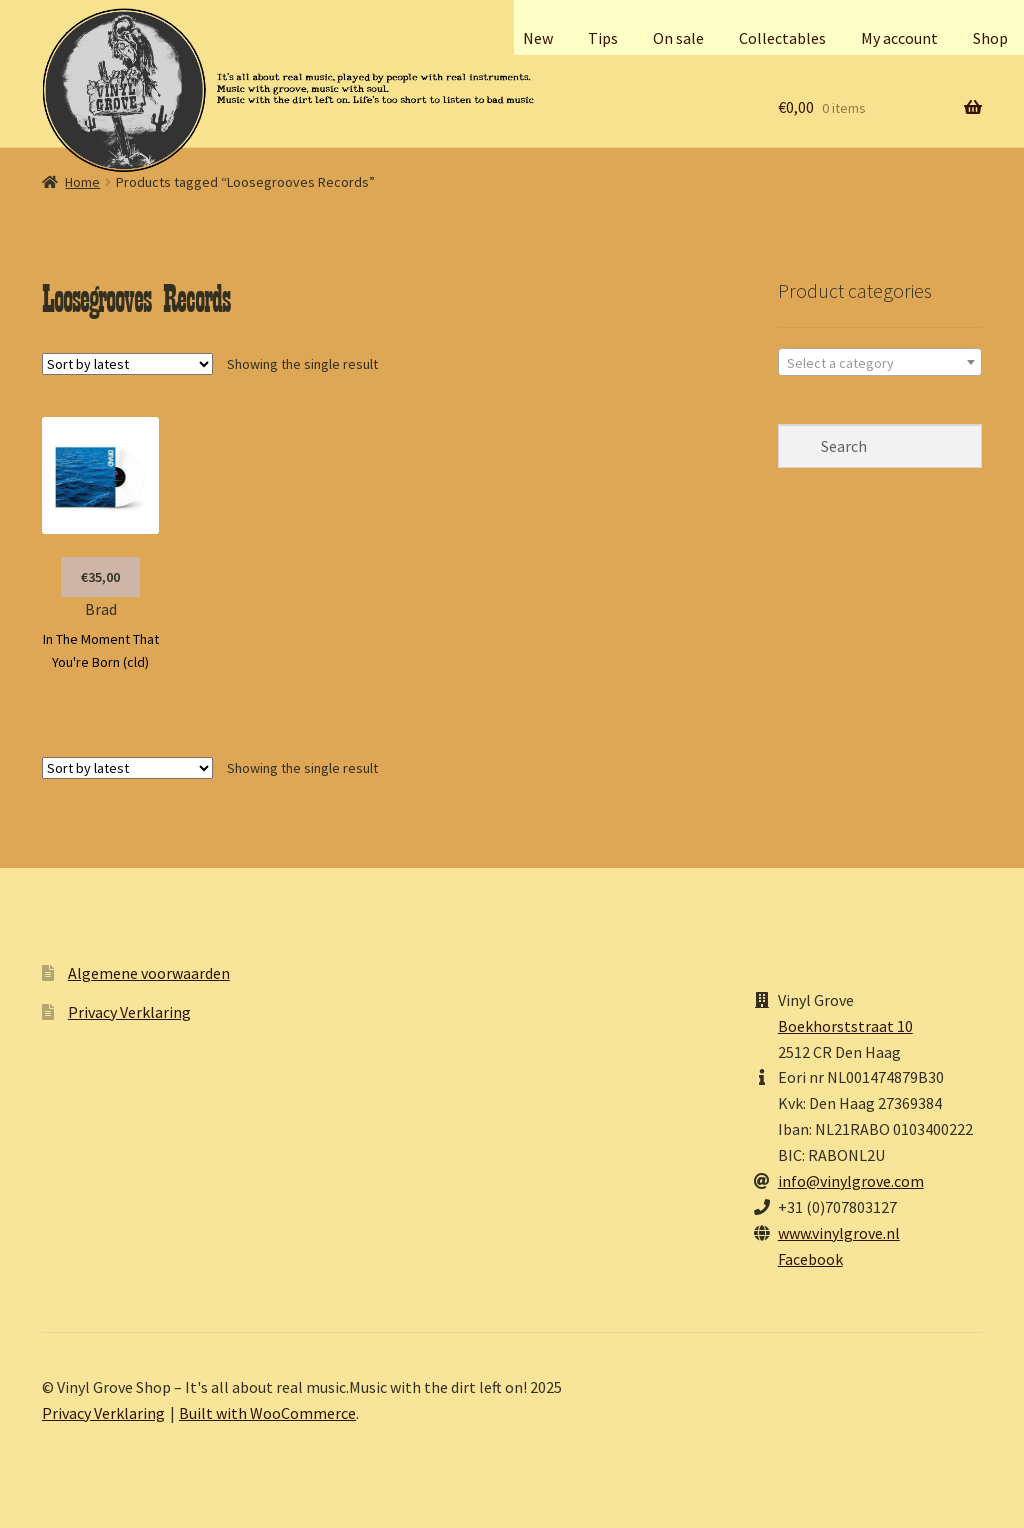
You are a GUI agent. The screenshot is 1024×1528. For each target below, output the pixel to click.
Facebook (810, 1259)
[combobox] (880, 362)
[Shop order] (127, 364)
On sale (678, 38)
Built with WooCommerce (267, 1413)
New (538, 38)
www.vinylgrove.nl (839, 1233)
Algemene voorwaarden (149, 973)
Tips (603, 38)
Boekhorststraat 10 (845, 1026)
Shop (990, 38)
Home (82, 182)
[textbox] (880, 363)
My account (899, 38)
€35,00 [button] (100, 577)
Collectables (782, 38)
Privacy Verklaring (129, 1012)
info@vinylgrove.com (851, 1181)
